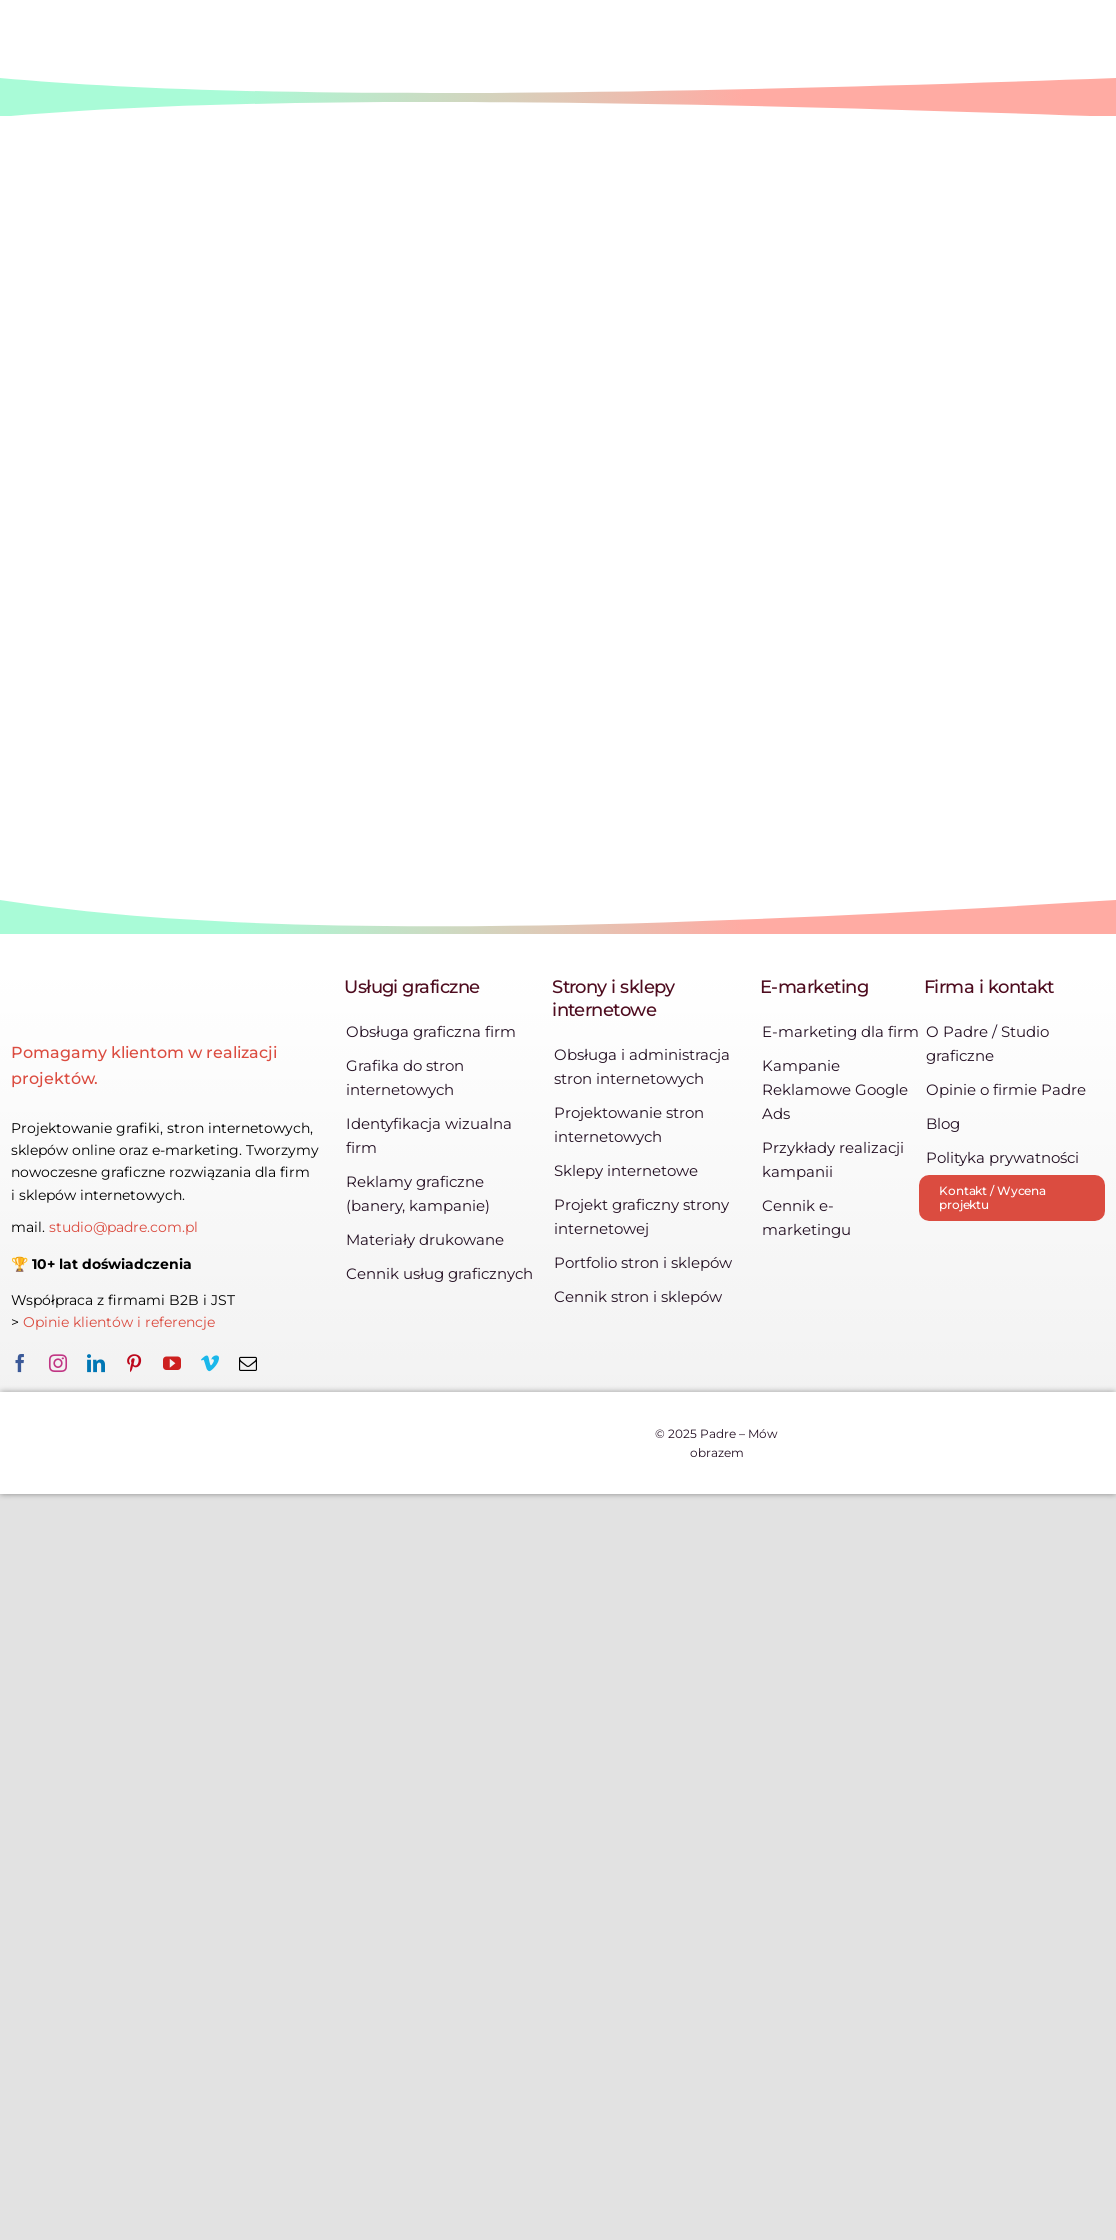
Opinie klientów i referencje (121, 1322)
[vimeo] (210, 1363)
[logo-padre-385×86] (170, 999)
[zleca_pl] (1041, 1266)
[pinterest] (134, 1363)
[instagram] (58, 1363)
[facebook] (20, 1363)
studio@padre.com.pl (123, 1227)
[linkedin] (96, 1363)
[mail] (248, 1363)
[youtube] (172, 1363)
